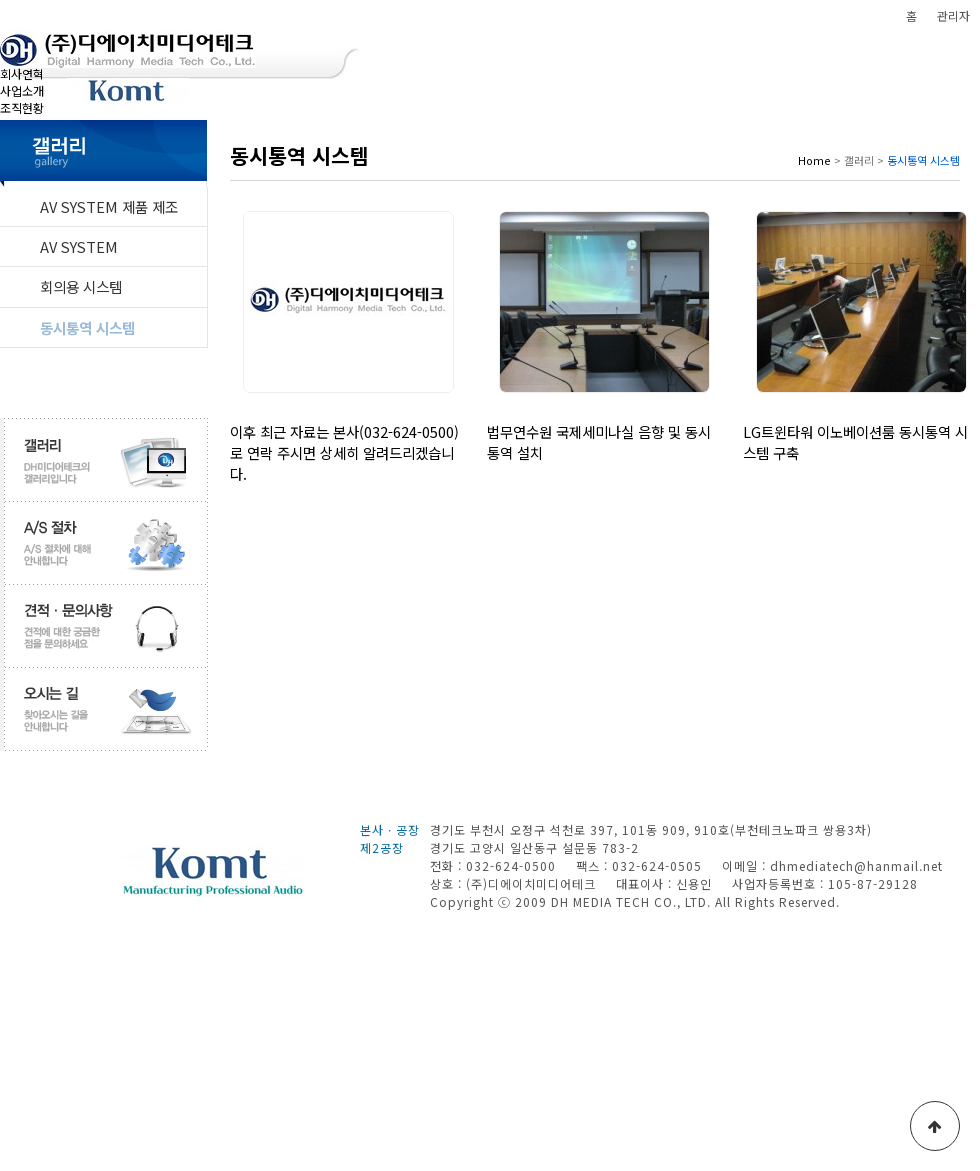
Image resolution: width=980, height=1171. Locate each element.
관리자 (953, 15)
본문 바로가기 (0, 0)
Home (814, 160)
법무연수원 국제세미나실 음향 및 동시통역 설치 (599, 442)
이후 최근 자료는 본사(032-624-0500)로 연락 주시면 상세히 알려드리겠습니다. (344, 452)
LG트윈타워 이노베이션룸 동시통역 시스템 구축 (855, 442)
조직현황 (22, 107)
